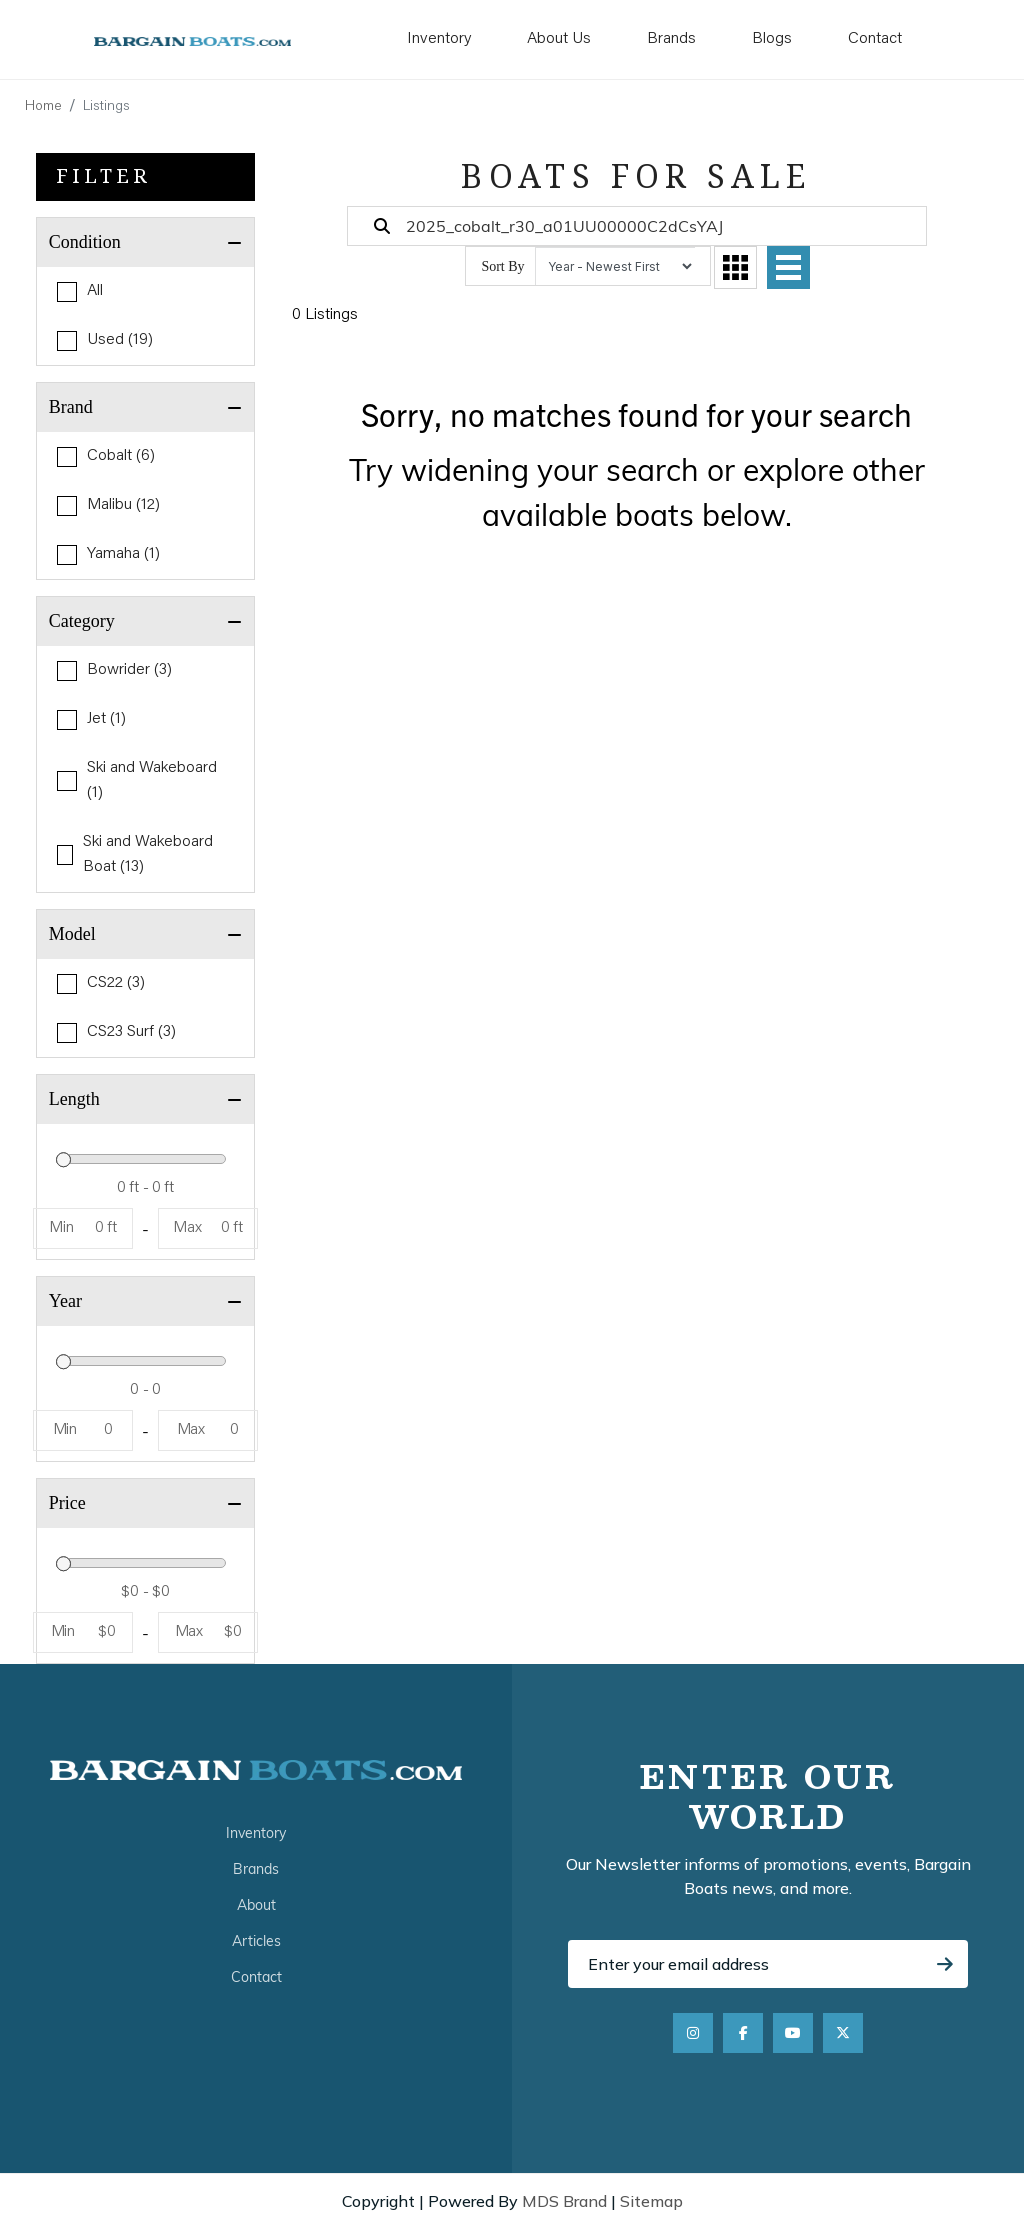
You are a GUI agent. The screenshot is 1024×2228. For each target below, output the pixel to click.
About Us (559, 39)
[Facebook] (743, 2033)
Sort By (502, 266)
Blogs (772, 39)
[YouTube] (793, 2033)
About (256, 1905)
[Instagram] (693, 2033)
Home (43, 107)
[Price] (145, 1592)
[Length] (145, 1188)
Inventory (439, 39)
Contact (875, 39)
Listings (106, 107)
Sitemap (651, 2201)
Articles (256, 1941)
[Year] (145, 1390)
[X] (843, 2033)
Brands (671, 39)
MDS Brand (564, 2201)
